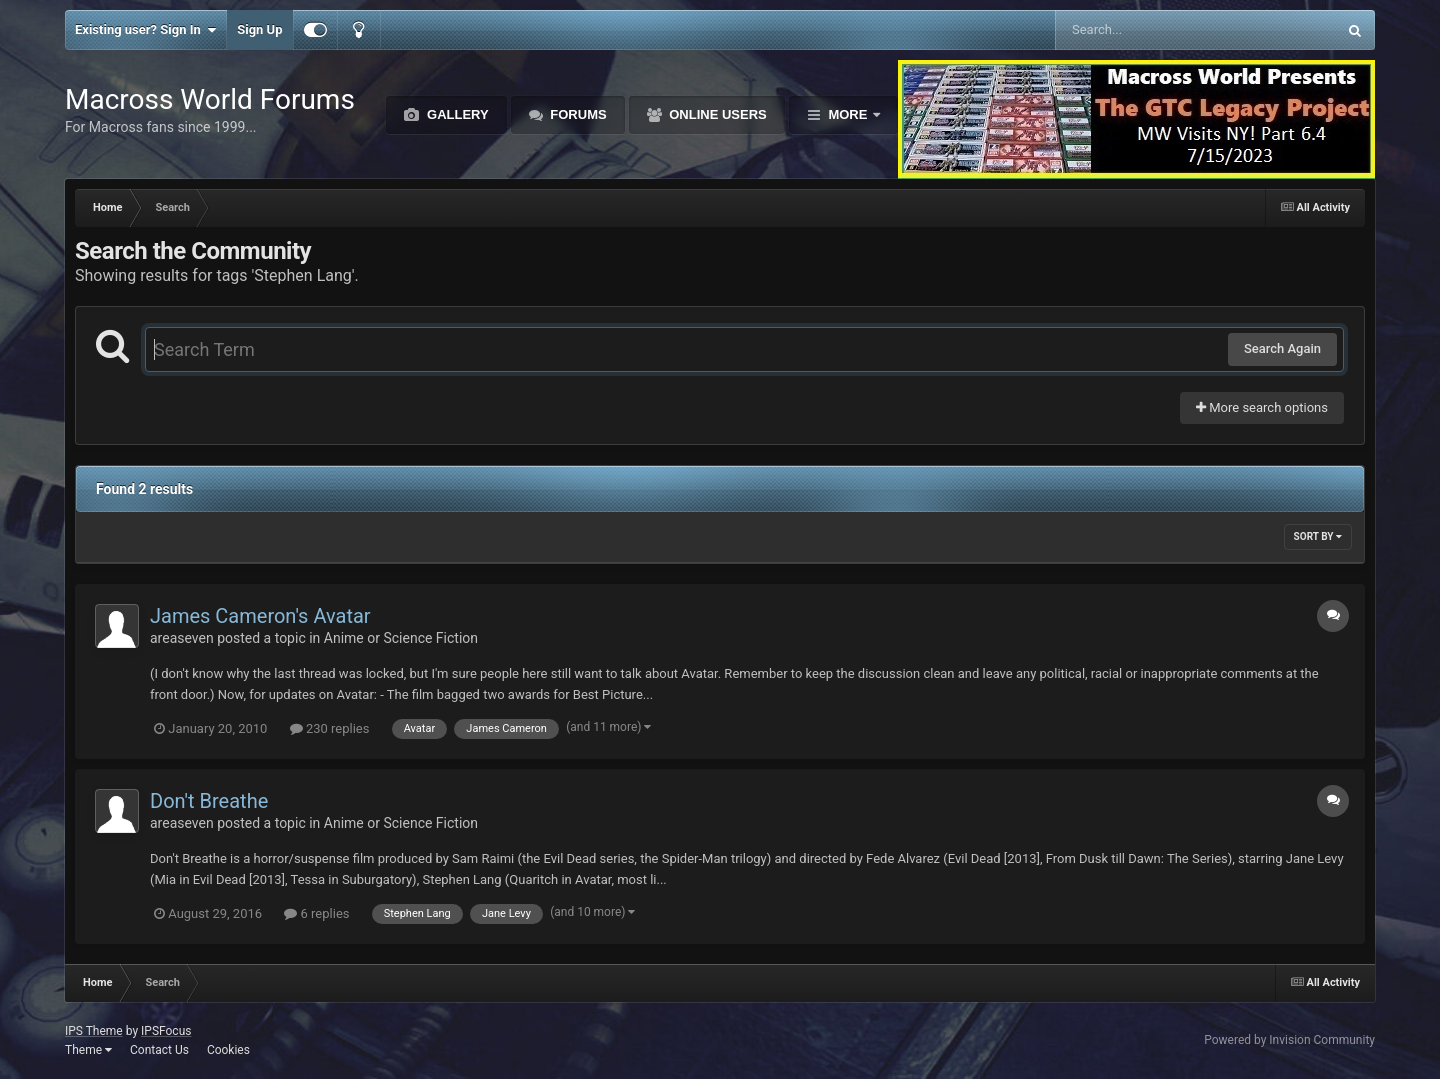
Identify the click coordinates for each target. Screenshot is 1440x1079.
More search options (1262, 407)
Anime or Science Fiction (401, 638)
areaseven (182, 638)
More (848, 114)
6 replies (316, 913)
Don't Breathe (209, 801)
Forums (577, 114)
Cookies (228, 1050)
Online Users (716, 114)
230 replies (330, 728)
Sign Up (259, 29)
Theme (88, 1050)
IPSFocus (166, 1031)
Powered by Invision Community (1289, 1040)
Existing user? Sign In (145, 30)
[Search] (1145, 30)
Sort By (1318, 536)
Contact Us (159, 1050)
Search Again (1282, 348)
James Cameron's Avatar (260, 616)
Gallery (455, 114)
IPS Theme (94, 1031)
